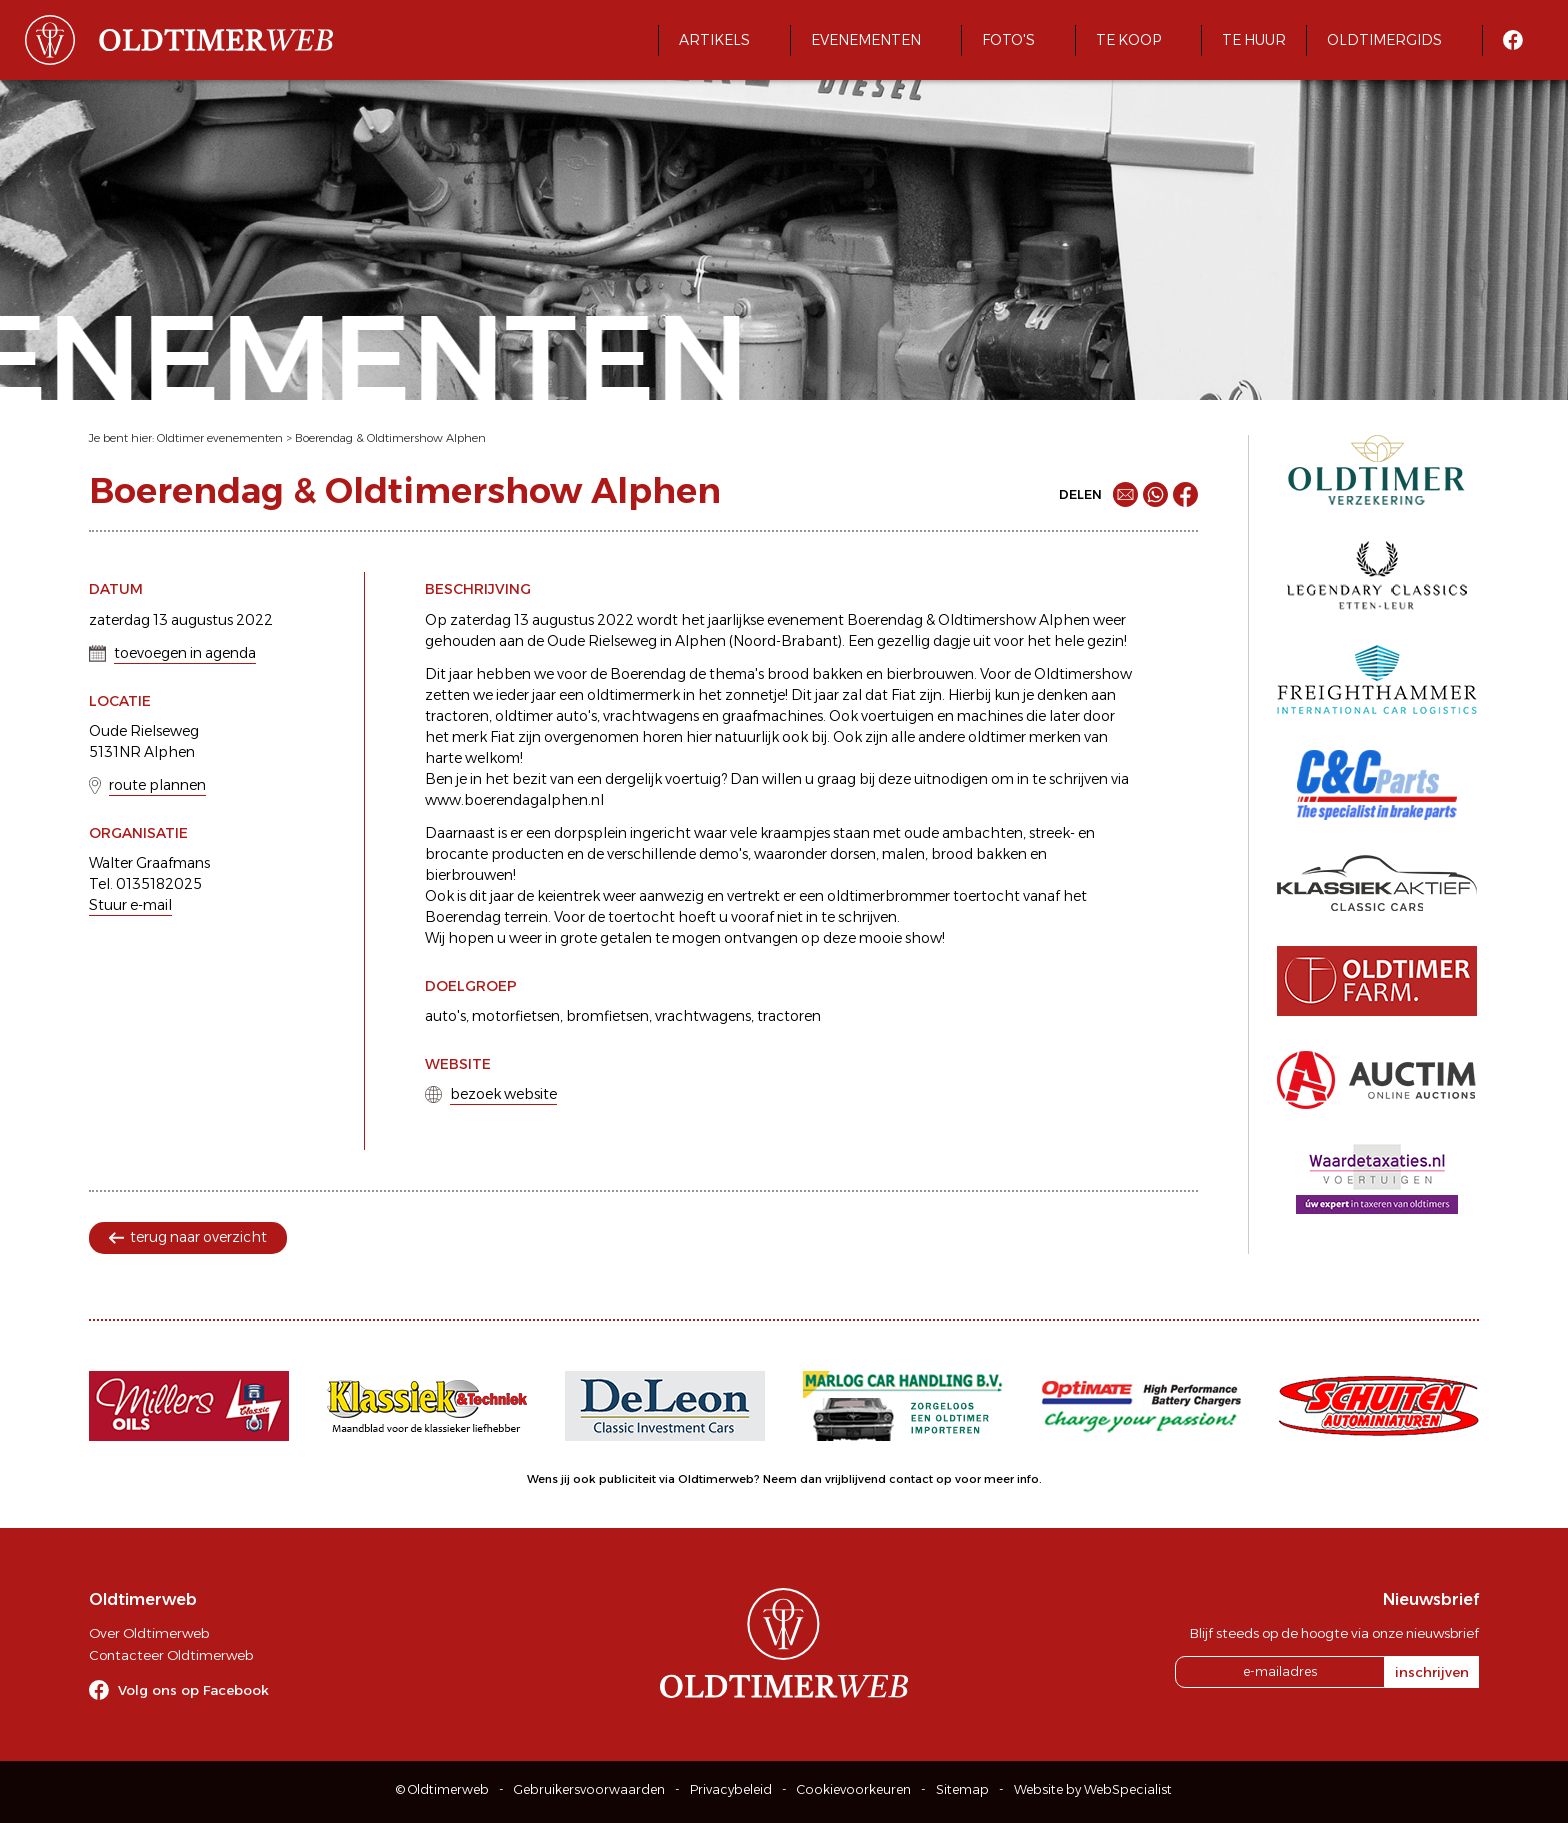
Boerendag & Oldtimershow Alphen (390, 438)
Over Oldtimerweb (149, 1633)
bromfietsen (607, 1016)
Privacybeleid (731, 1789)
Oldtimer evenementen (220, 438)
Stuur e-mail (130, 905)
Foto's (1008, 40)
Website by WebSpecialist (1093, 1789)
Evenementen (866, 40)
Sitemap (962, 1789)
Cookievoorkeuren (854, 1789)
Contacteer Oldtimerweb (171, 1655)
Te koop (1128, 40)
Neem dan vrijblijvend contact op (857, 1479)
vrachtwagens (703, 1016)
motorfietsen (516, 1016)
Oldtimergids (1384, 40)
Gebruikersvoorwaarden (589, 1789)
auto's (445, 1016)
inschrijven (1432, 1672)
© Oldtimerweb (442, 1789)
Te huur (1254, 40)
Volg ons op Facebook (193, 1690)
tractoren (789, 1016)
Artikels (714, 40)
